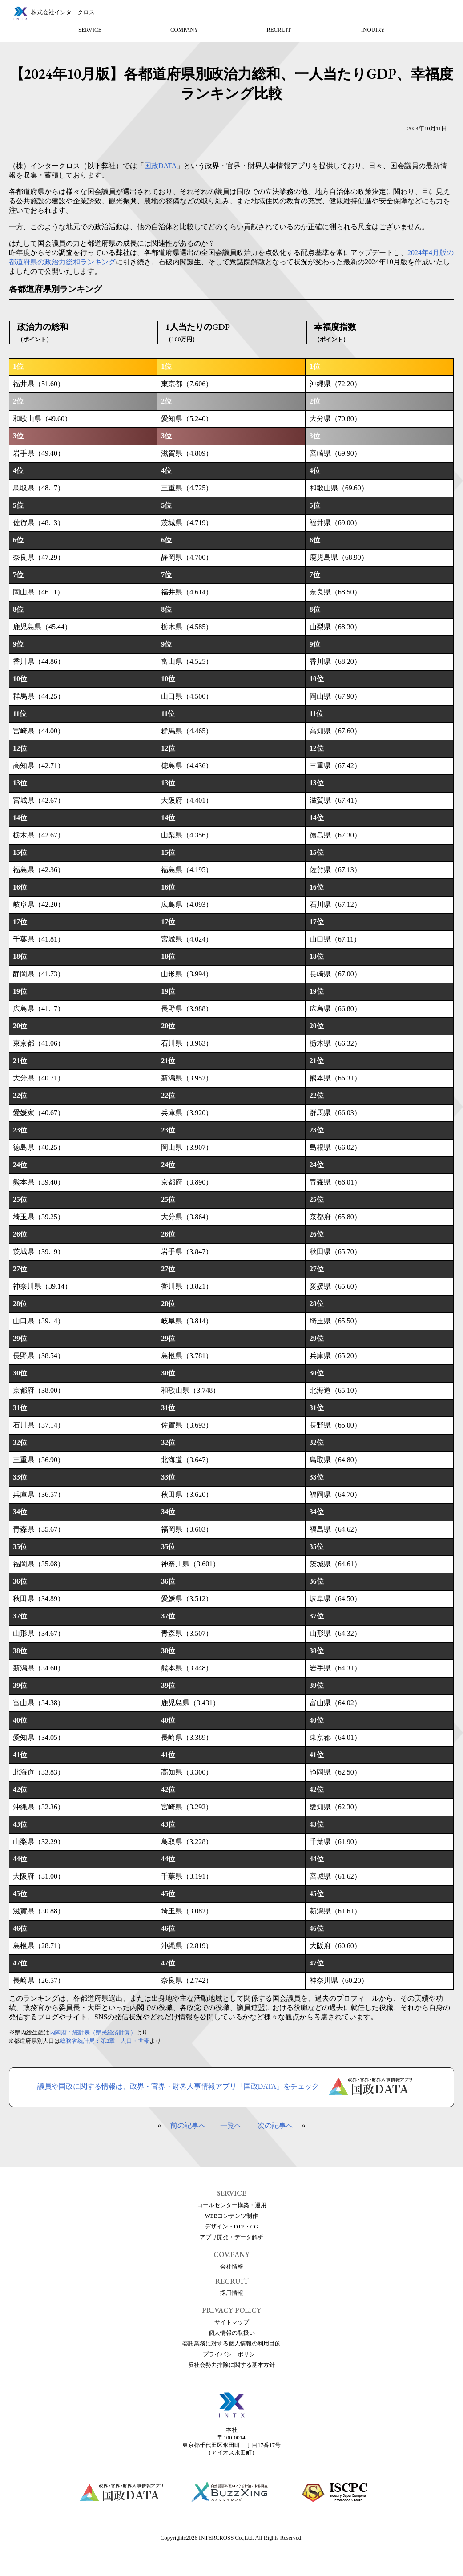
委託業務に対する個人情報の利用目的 (231, 2344)
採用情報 (231, 2293)
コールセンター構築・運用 (231, 2205)
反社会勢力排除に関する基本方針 (231, 2365)
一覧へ (231, 2125)
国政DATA (160, 166)
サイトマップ (231, 2322)
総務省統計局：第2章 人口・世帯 (104, 2041)
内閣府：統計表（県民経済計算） (92, 2033)
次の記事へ (275, 2125)
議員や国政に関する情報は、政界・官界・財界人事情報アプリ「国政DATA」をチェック (231, 2087)
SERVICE (89, 30)
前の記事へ (188, 2125)
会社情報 (231, 2267)
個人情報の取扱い (232, 2333)
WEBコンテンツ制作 (231, 2216)
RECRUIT (278, 30)
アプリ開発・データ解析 (231, 2237)
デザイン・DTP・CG (231, 2227)
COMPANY (184, 30)
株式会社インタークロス (63, 12)
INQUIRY (373, 30)
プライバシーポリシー (232, 2354)
